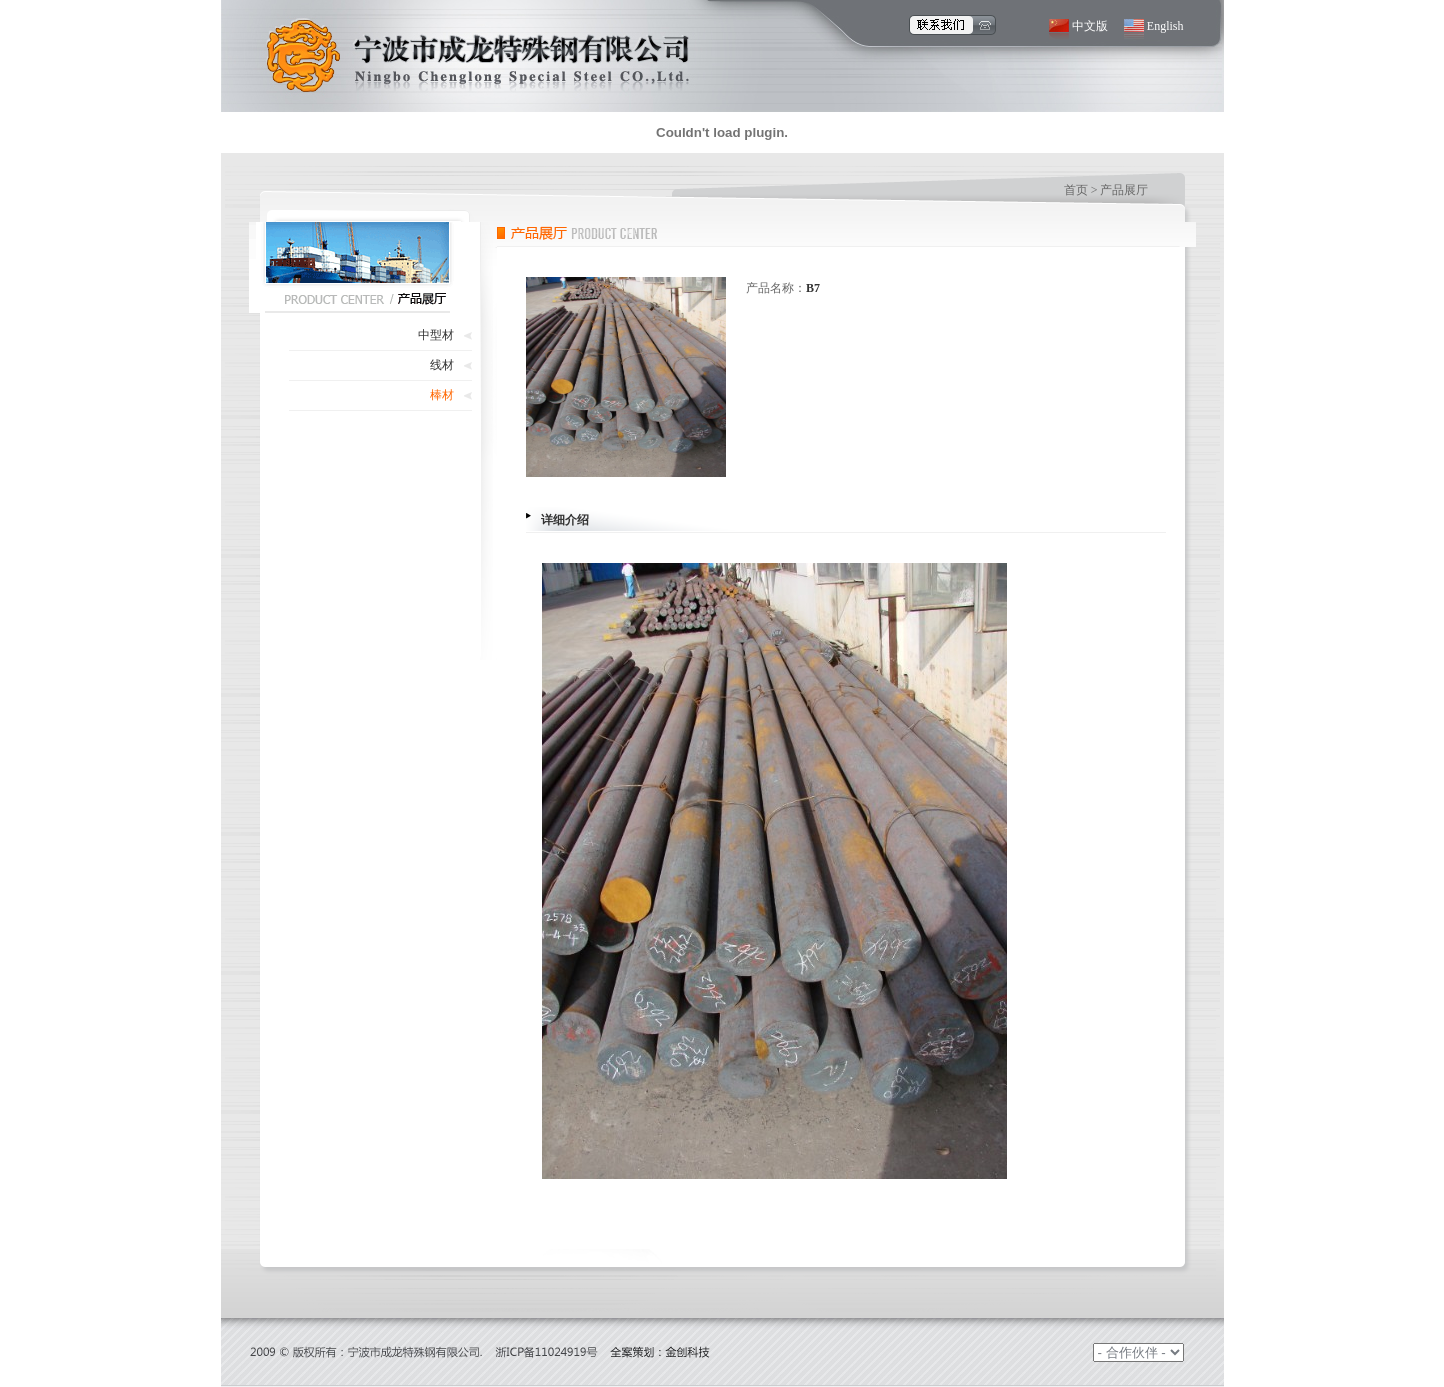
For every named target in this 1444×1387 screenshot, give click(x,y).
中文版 (1090, 26)
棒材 (442, 395)
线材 (442, 365)
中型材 (436, 335)
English (1165, 26)
